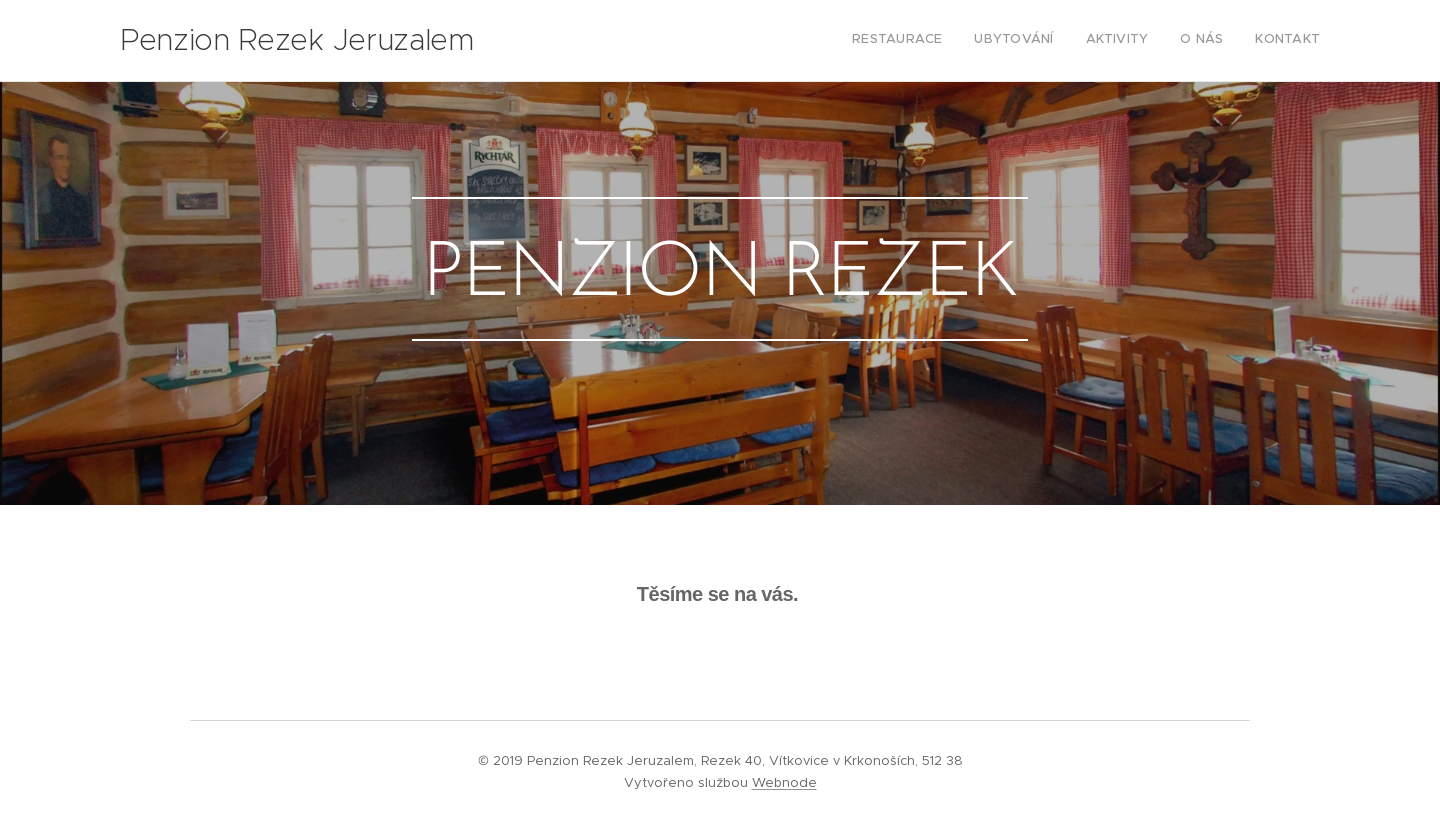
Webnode (784, 782)
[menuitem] (1197, 41)
